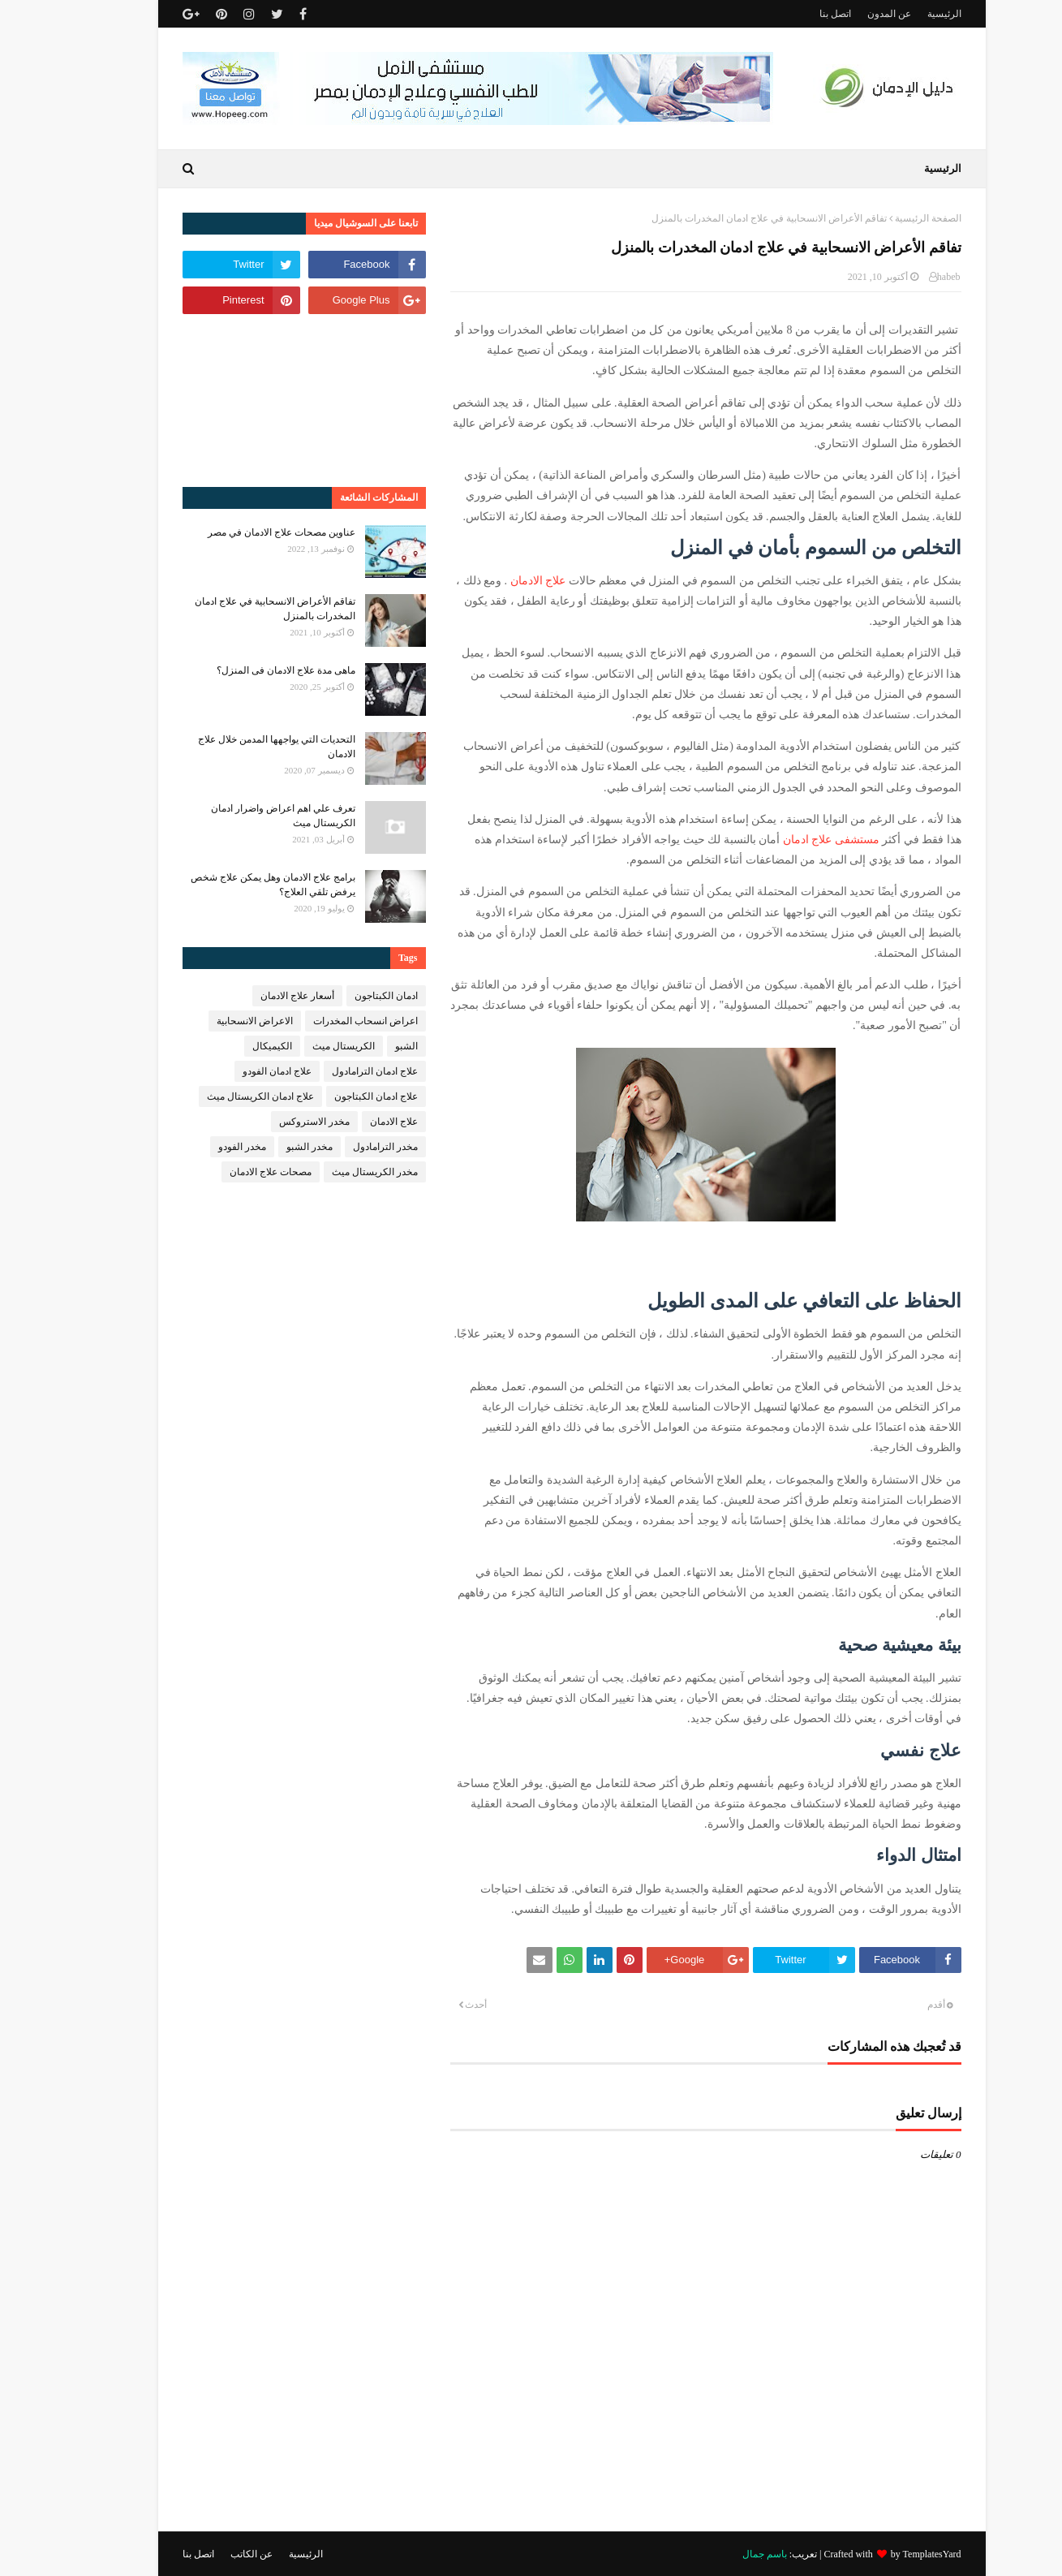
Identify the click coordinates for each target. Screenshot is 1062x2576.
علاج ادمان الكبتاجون (335, 1096)
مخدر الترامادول (344, 1146)
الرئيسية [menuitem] (902, 168)
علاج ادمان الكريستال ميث (219, 1096)
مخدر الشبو (269, 1146)
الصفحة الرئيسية (887, 218)
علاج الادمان (498, 581)
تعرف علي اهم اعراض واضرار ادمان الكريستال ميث (242, 816)
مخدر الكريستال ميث (334, 1172)
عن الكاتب (211, 2554)
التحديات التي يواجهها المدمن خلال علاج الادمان (236, 747)
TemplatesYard (891, 2554)
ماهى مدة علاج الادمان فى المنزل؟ (245, 670)
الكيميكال (232, 1046)
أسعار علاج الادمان (257, 996)
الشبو (366, 1046)
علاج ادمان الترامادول (334, 1071)
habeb (908, 276)
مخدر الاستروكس (274, 1121)
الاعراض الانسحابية (214, 1021)
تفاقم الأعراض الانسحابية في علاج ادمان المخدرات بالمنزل (234, 609)
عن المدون (849, 13)
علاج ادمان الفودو (236, 1071)
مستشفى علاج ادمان (790, 840)
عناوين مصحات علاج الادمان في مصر (241, 532)
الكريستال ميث (303, 1046)
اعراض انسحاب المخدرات (325, 1021)
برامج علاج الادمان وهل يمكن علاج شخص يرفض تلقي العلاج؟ (232, 885)
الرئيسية (904, 13)
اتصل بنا (794, 13)
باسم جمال (724, 2554)
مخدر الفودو (202, 1146)
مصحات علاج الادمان (230, 1172)
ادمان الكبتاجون (345, 996)
